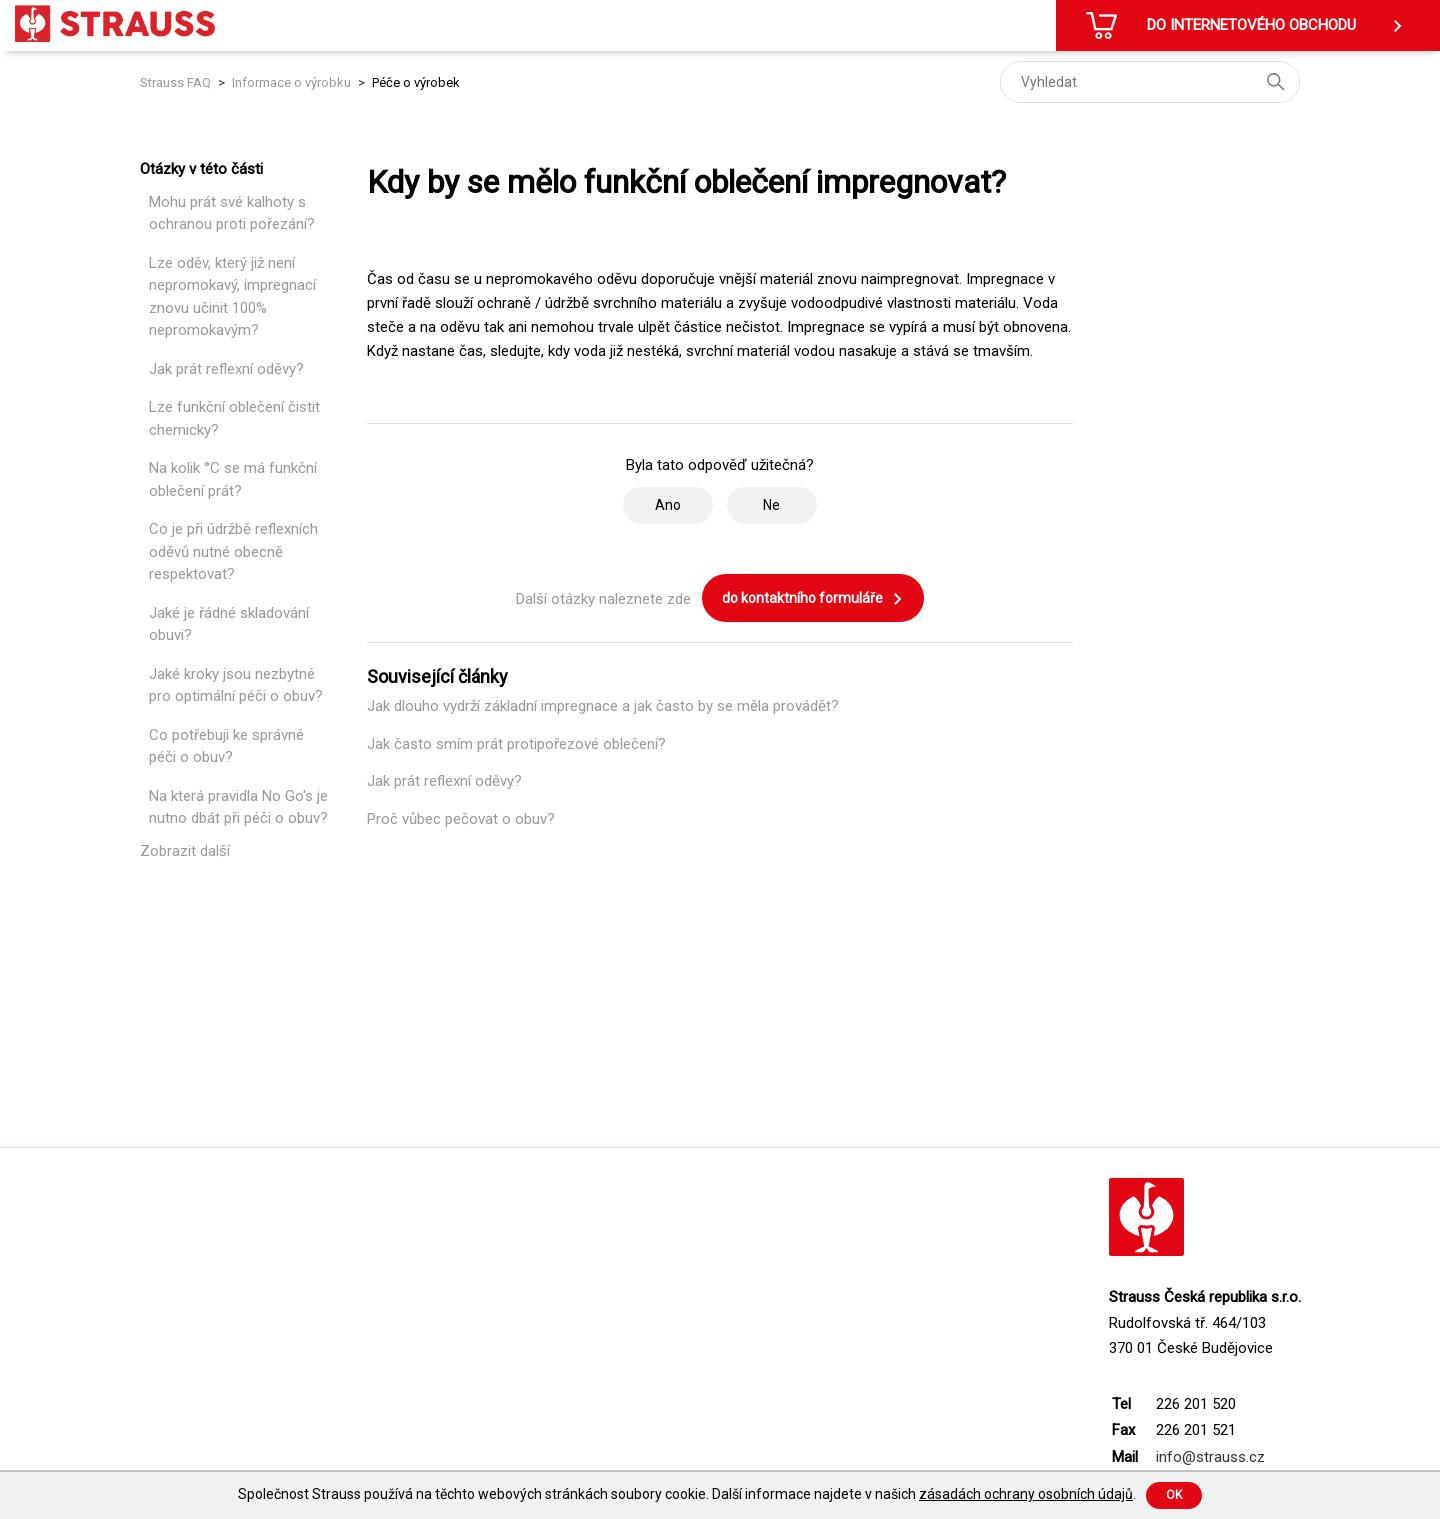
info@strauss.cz (1210, 1457)
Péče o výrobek (416, 82)
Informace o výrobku (291, 82)
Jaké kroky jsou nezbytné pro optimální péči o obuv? (236, 685)
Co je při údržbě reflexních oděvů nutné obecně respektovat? (233, 551)
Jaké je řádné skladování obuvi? (229, 624)
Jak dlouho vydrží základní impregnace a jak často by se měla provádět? (603, 706)
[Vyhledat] (1150, 82)
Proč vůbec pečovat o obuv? (461, 819)
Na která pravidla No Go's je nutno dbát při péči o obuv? (238, 807)
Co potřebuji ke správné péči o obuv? (226, 746)
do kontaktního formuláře (813, 599)
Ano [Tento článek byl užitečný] (668, 505)
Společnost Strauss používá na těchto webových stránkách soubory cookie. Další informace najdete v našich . (687, 1494)
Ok (1174, 1495)
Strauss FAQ (177, 82)
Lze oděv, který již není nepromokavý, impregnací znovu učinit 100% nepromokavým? (232, 297)
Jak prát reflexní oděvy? (226, 369)
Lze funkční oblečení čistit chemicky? (234, 418)
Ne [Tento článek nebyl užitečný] (771, 505)
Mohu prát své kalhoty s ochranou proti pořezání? (232, 213)
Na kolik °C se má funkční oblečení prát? (233, 479)
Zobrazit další (185, 851)
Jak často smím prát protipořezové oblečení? (516, 744)
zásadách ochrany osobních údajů (1026, 1494)
